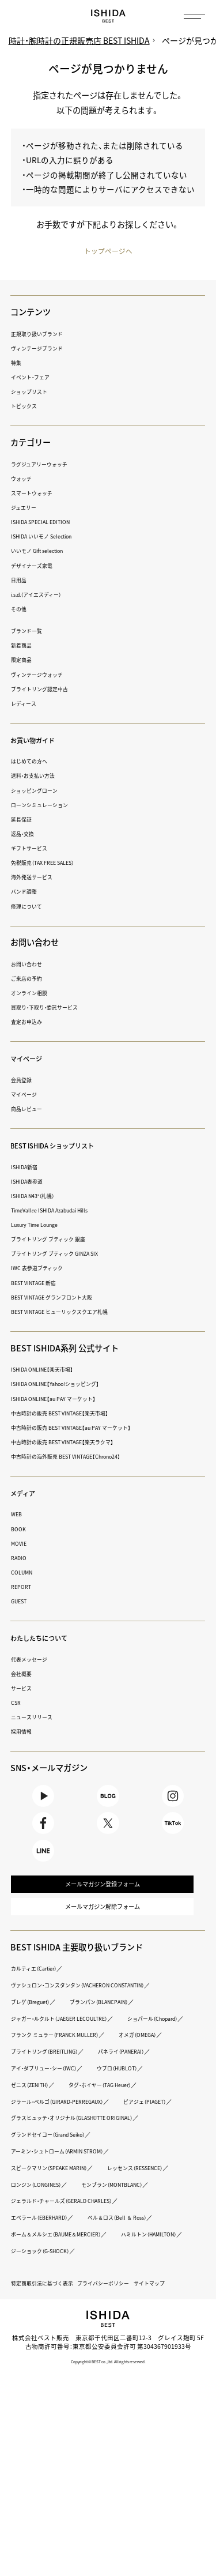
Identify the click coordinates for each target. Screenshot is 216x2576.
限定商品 (23, 660)
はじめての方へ (33, 762)
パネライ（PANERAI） (40, 2114)
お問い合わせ (30, 965)
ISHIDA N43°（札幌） (38, 1197)
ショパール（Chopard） (43, 2064)
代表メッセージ (33, 1659)
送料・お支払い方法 (38, 776)
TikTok (173, 1834)
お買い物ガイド (38, 740)
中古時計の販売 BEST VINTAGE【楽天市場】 (71, 1413)
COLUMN (24, 1573)
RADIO (20, 1559)
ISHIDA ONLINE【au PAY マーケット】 (63, 1399)
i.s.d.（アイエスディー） (43, 595)
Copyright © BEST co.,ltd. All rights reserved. (108, 2456)
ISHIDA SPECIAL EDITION (48, 523)
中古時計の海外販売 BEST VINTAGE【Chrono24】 (80, 1457)
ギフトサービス (33, 849)
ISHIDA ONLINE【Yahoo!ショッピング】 (66, 1384)
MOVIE (20, 1544)
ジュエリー (26, 508)
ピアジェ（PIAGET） (38, 2180)
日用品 (20, 580)
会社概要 (23, 1674)
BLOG (108, 1800)
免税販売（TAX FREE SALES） (51, 863)
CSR (17, 1703)
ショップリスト (33, 392)
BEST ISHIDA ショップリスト (64, 1146)
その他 (20, 610)
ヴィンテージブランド (42, 348)
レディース (26, 704)
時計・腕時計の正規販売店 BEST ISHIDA (81, 41)
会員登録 (23, 1081)
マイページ (30, 1059)
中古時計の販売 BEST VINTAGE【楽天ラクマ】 (74, 1443)
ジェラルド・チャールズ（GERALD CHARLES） (75, 2296)
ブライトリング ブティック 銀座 (56, 1240)
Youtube (43, 1800)
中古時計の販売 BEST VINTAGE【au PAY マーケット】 (85, 1428)
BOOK (19, 1529)
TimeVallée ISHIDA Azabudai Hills (59, 1211)
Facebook (43, 1834)
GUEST (21, 1602)
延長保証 (23, 819)
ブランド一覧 (30, 632)
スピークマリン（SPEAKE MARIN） (59, 2246)
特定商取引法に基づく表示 (49, 2378)
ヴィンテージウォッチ (42, 675)
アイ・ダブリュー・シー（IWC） (130, 2114)
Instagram (173, 1800)
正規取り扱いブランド (42, 334)
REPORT (23, 1587)
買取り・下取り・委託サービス (52, 1008)
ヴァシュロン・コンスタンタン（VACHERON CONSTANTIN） (94, 2014)
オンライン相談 (33, 994)
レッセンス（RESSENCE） (46, 2263)
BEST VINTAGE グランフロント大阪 (61, 1297)
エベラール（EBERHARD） (47, 2313)
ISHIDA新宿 (27, 1167)
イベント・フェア (35, 378)
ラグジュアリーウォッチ (45, 464)
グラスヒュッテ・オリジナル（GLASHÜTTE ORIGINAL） (88, 2197)
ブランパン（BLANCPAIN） (116, 2031)
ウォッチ (23, 479)
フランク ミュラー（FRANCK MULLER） (65, 2080)
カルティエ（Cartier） (40, 1997)
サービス (23, 1689)
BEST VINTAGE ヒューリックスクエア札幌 (71, 1312)
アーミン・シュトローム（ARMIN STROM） (69, 2230)
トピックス (27, 407)
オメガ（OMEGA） (35, 2097)
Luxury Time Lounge (41, 1225)
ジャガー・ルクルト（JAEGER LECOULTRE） (71, 2047)
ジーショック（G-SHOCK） (137, 2346)
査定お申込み (30, 1022)
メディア (26, 1493)
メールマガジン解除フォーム (102, 1933)
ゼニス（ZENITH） (106, 2130)
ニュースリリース (35, 1718)
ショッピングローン (39, 791)
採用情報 (23, 1732)
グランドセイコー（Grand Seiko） (58, 2213)
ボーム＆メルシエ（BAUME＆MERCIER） (67, 2329)
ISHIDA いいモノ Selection (49, 537)
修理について (30, 907)
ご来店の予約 (30, 979)
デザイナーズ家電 (36, 566)
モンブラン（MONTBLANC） (49, 2280)
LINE (43, 1867)
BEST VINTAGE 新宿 (39, 1283)
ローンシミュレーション (45, 805)
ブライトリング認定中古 (46, 689)
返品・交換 (25, 834)
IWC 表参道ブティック (42, 1269)
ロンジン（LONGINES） (134, 2263)
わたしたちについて (46, 1638)
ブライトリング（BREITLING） (121, 2097)
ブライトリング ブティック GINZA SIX (64, 1254)
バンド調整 (27, 892)
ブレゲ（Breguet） (35, 2031)
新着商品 (23, 646)
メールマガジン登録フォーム (102, 1905)
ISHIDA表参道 (31, 1182)
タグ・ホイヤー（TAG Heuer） (50, 2147)
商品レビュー (30, 1109)
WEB (18, 1515)
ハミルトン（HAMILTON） (46, 2346)
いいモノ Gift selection (44, 551)
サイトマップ (178, 2378)
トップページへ (108, 251)
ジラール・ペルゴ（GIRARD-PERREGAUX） (69, 2163)
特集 (17, 363)
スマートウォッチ (36, 494)
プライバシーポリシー (122, 2378)
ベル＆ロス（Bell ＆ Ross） (139, 2313)
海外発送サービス (36, 878)
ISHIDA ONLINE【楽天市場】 (49, 1370)
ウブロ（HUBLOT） (36, 2130)
